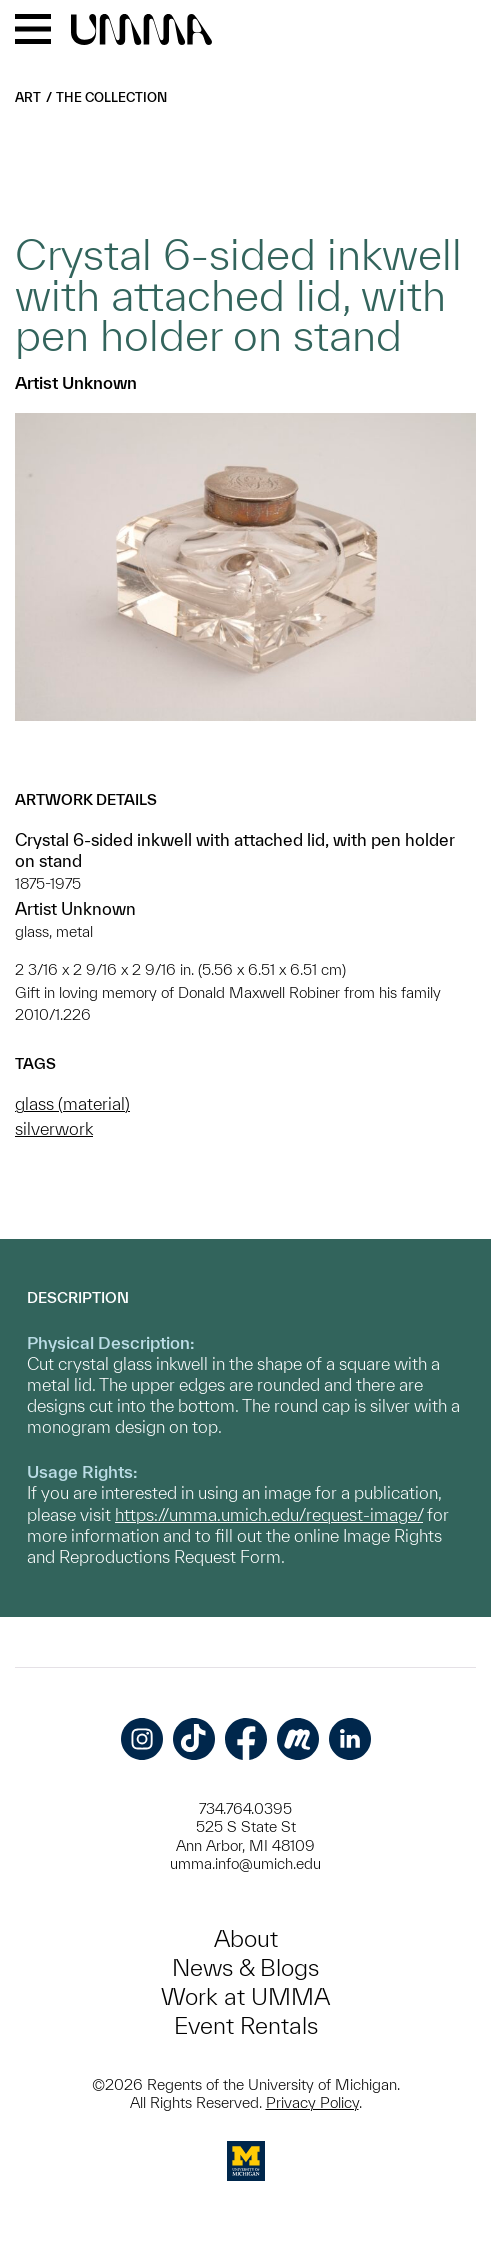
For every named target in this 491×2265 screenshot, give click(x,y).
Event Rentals (246, 2025)
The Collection (111, 97)
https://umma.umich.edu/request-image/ (269, 1514)
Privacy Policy (312, 2102)
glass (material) (72, 1103)
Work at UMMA (245, 1996)
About (246, 1938)
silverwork (54, 1128)
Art (28, 97)
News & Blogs (245, 1967)
